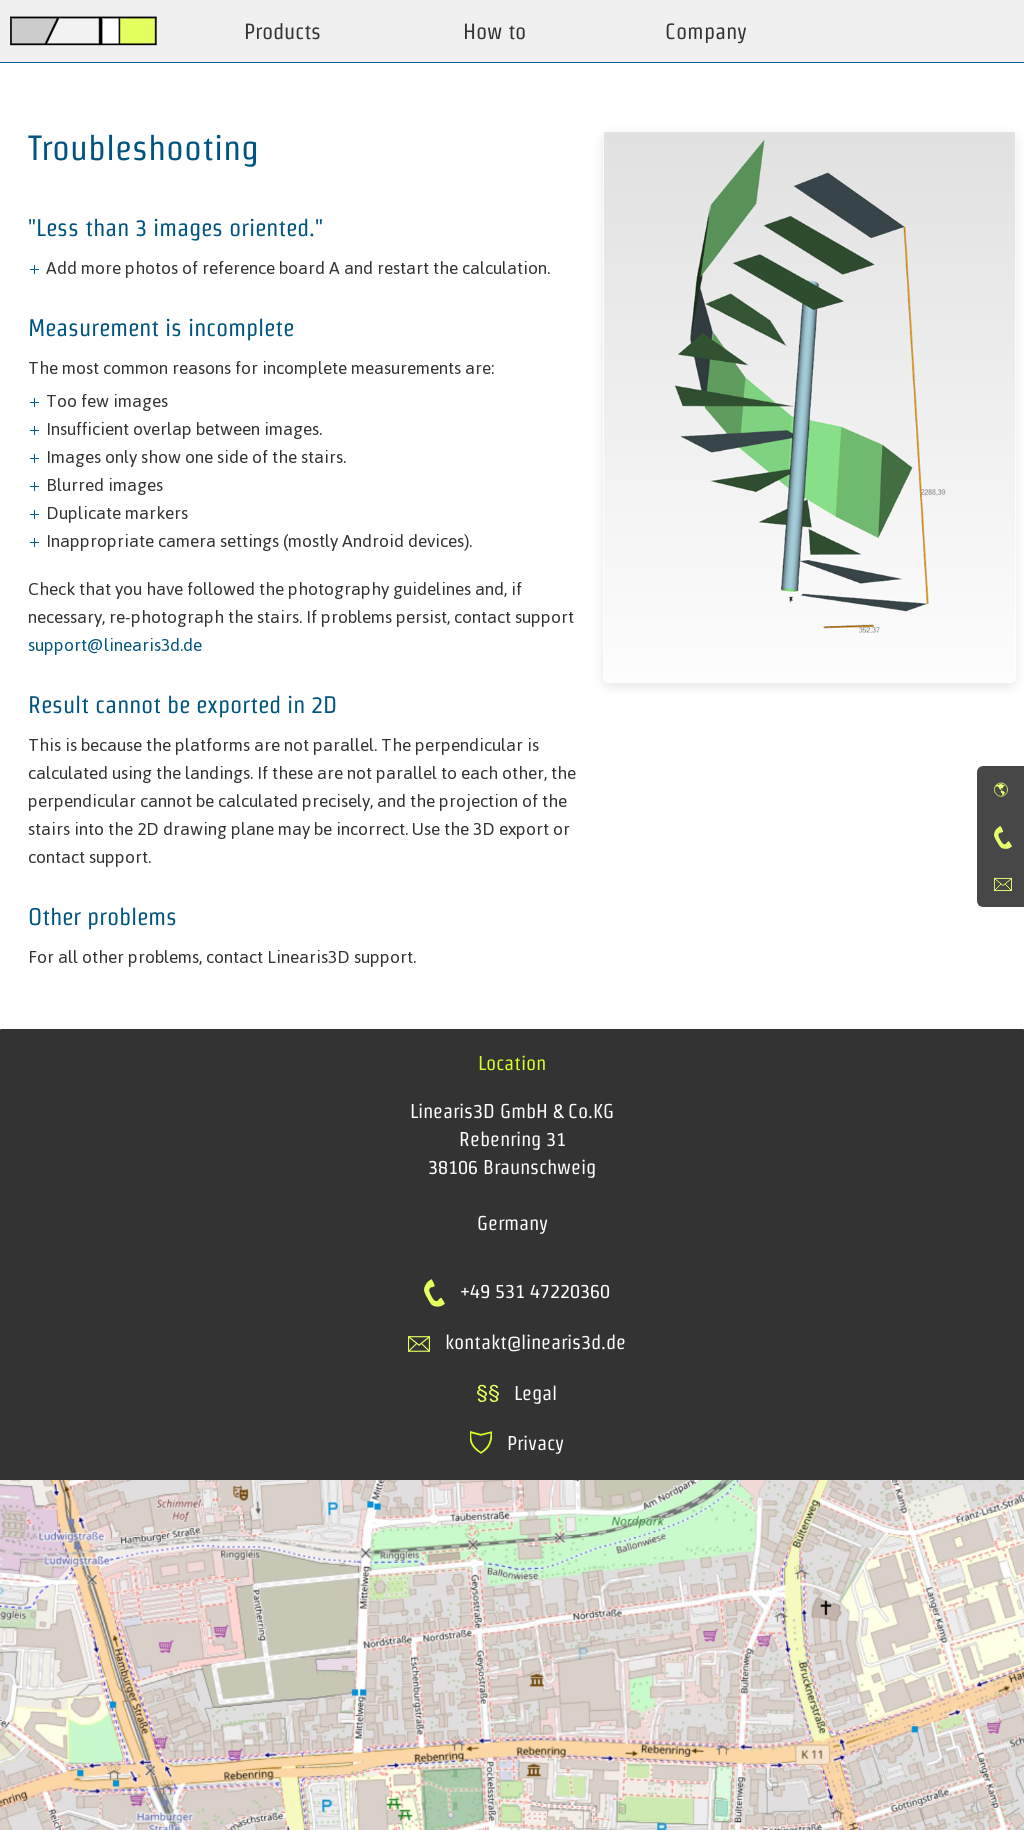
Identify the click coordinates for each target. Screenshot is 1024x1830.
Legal (516, 1393)
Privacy (516, 1443)
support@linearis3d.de (115, 645)
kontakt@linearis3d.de (535, 1342)
